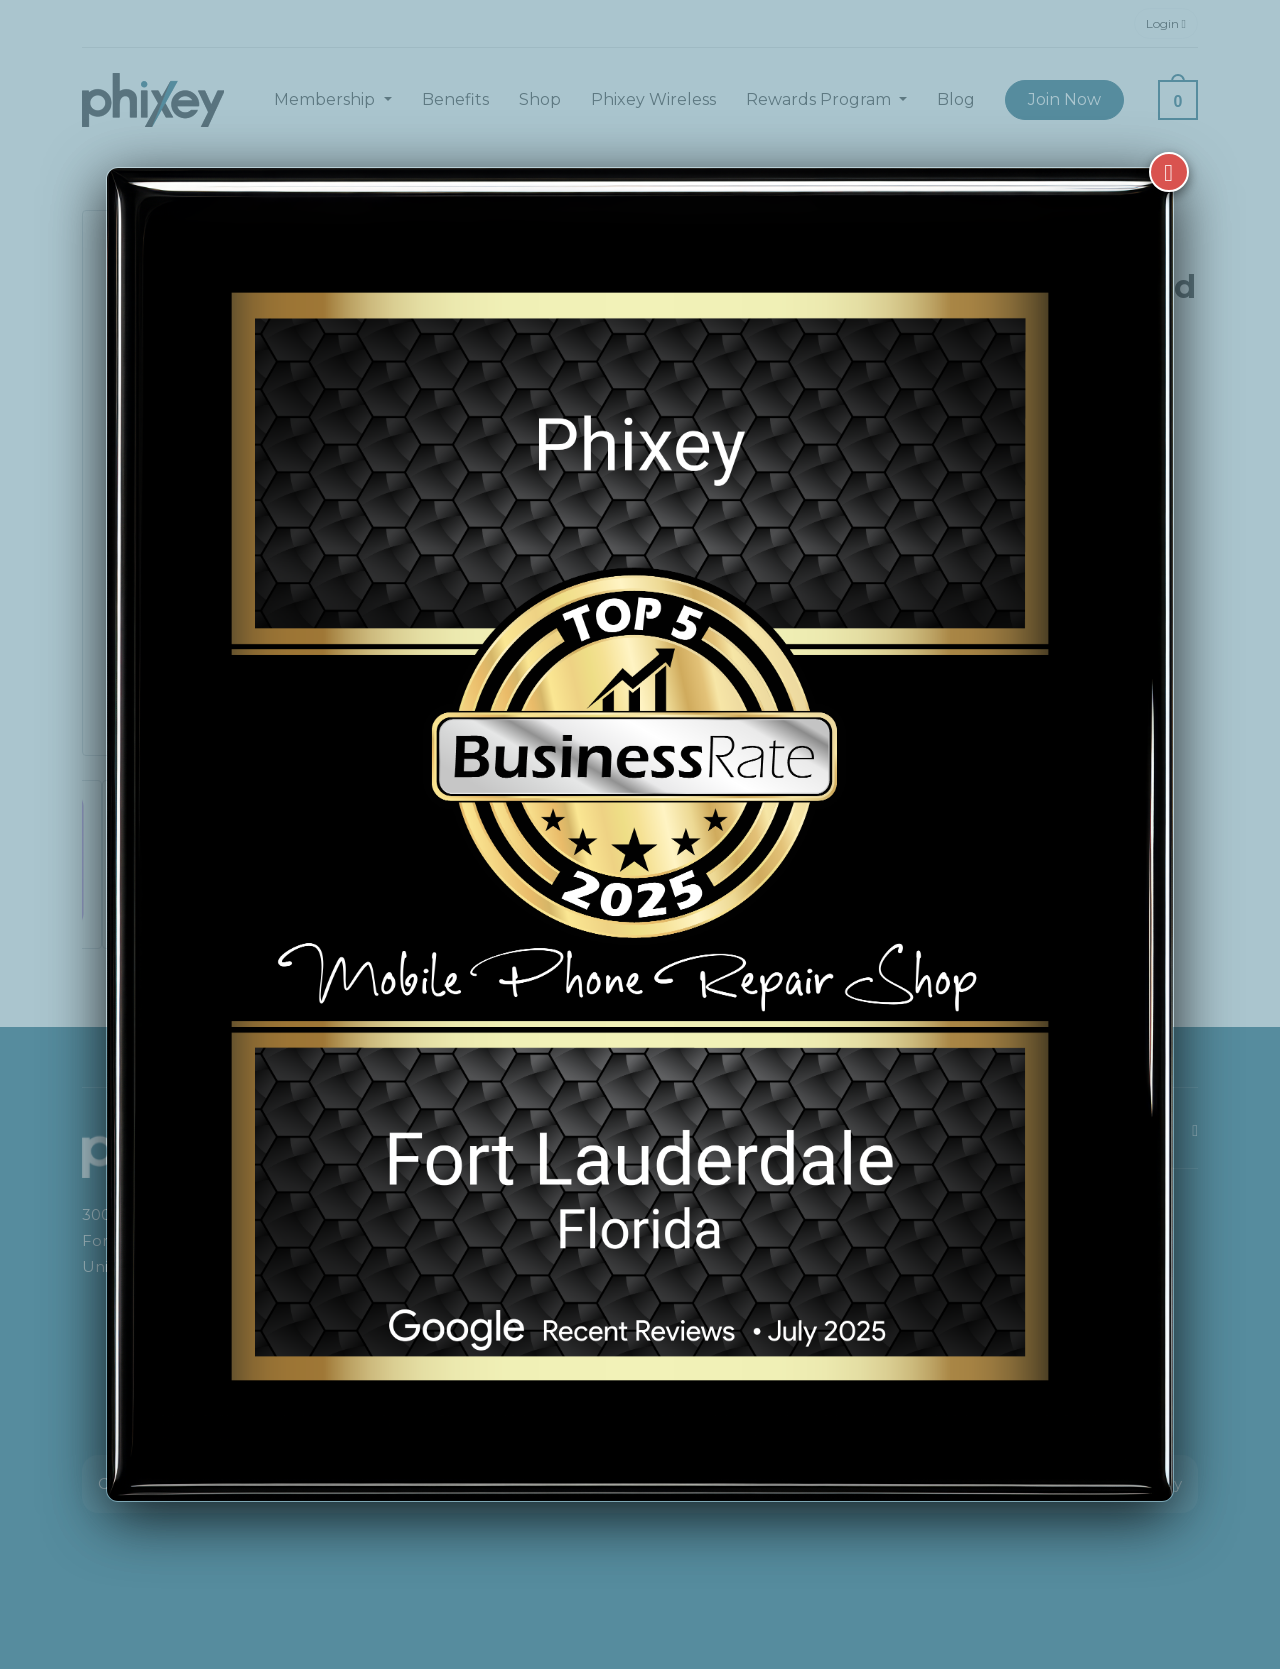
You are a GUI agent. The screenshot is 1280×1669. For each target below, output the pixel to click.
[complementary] (1135, 1559)
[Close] (1169, 162)
